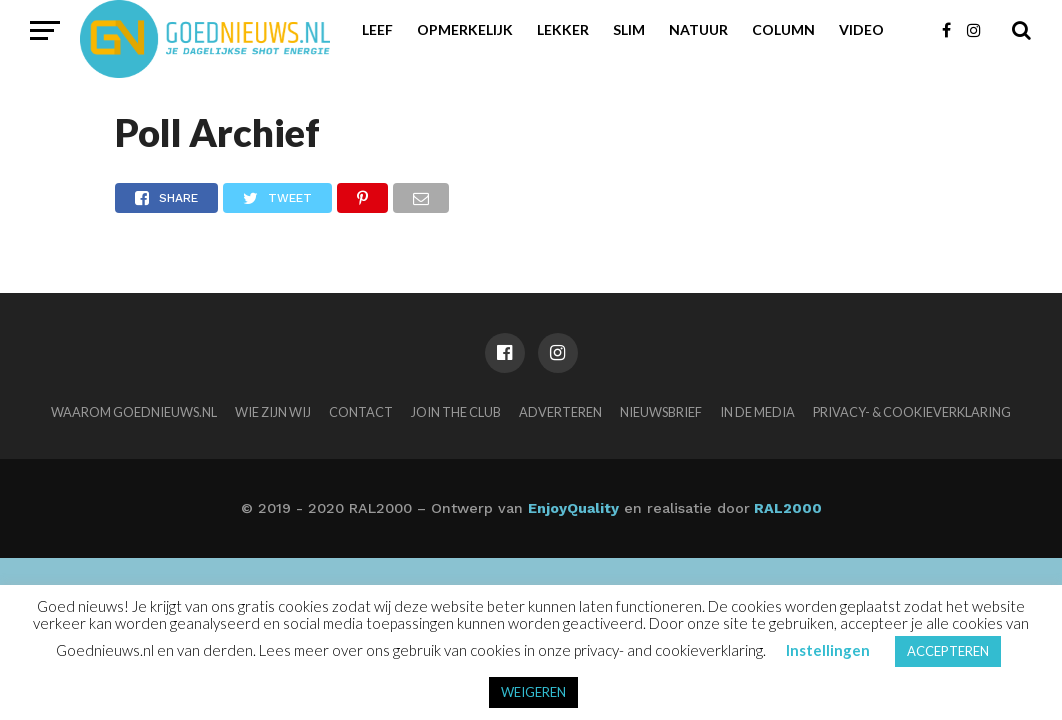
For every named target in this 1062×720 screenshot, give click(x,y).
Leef (377, 29)
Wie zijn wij (273, 412)
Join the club (456, 412)
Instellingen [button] (828, 650)
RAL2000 (786, 508)
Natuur (698, 29)
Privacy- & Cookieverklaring (912, 412)
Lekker (563, 29)
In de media (757, 412)
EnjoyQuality (573, 508)
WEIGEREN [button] (533, 692)
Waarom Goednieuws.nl (134, 412)
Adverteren (560, 412)
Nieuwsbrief (661, 412)
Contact (361, 412)
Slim (629, 29)
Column (783, 29)
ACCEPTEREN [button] (948, 651)
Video (861, 29)
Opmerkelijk (465, 29)
